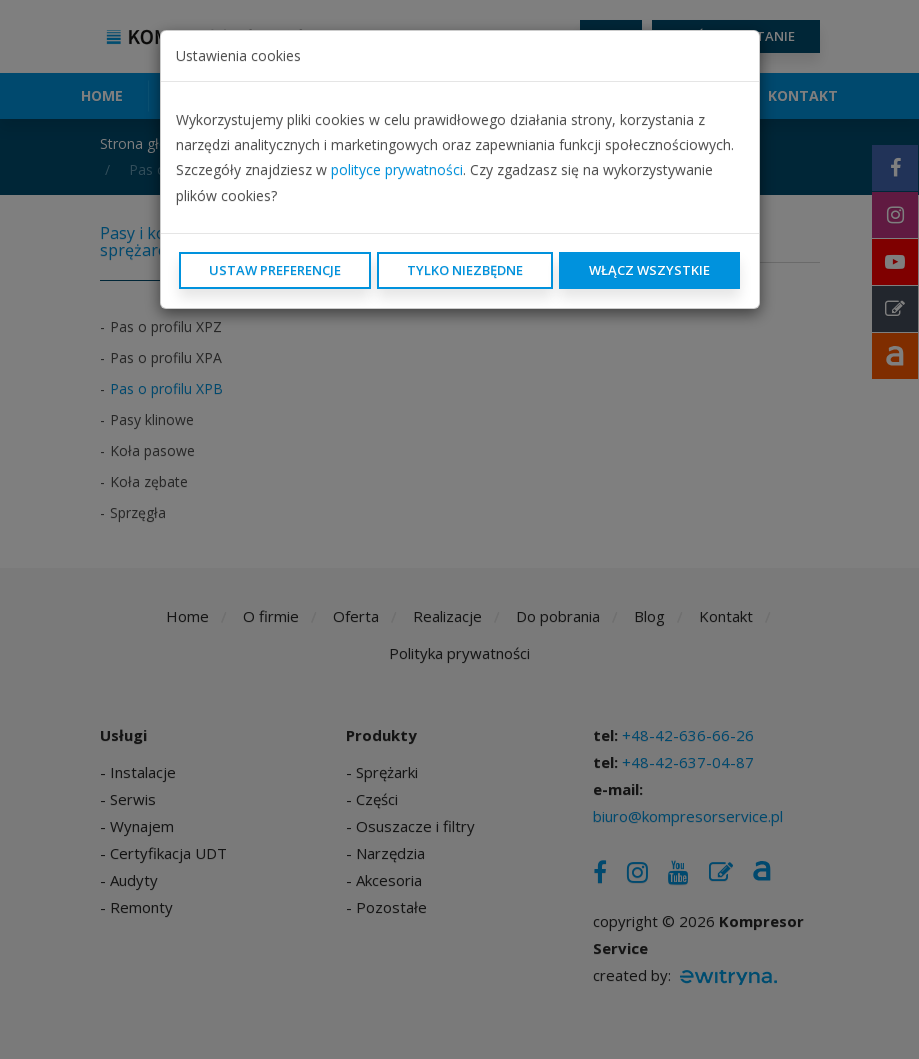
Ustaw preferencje (275, 270)
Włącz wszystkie (649, 270)
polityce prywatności (397, 169)
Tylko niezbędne (465, 270)
